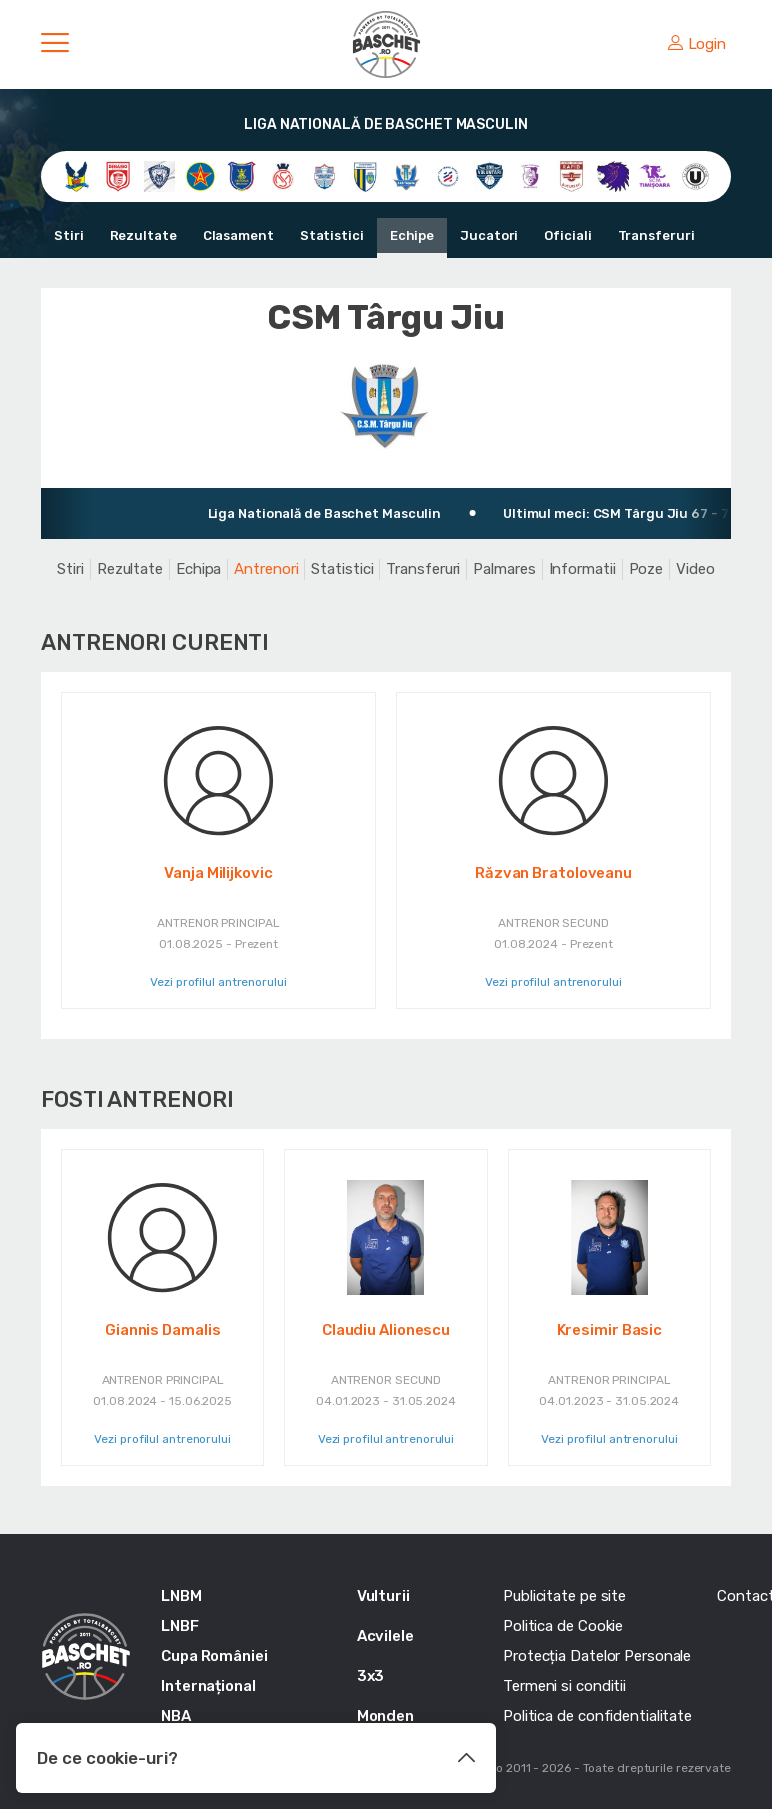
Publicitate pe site (564, 1596)
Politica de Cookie (563, 1626)
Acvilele (385, 1636)
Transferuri (656, 235)
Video (695, 569)
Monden (385, 1716)
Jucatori (489, 235)
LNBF (180, 1626)
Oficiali (567, 235)
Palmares (504, 569)
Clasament (238, 235)
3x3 (371, 1676)
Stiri (69, 235)
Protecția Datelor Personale (597, 1656)
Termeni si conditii (564, 1686)
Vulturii (383, 1596)
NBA (176, 1716)
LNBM (181, 1596)
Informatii (582, 569)
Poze (646, 569)
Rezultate (143, 235)
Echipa (198, 569)
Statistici (332, 235)
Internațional (208, 1686)
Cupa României (214, 1656)
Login (697, 44)
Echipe (412, 235)
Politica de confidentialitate (597, 1716)
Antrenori (266, 569)
